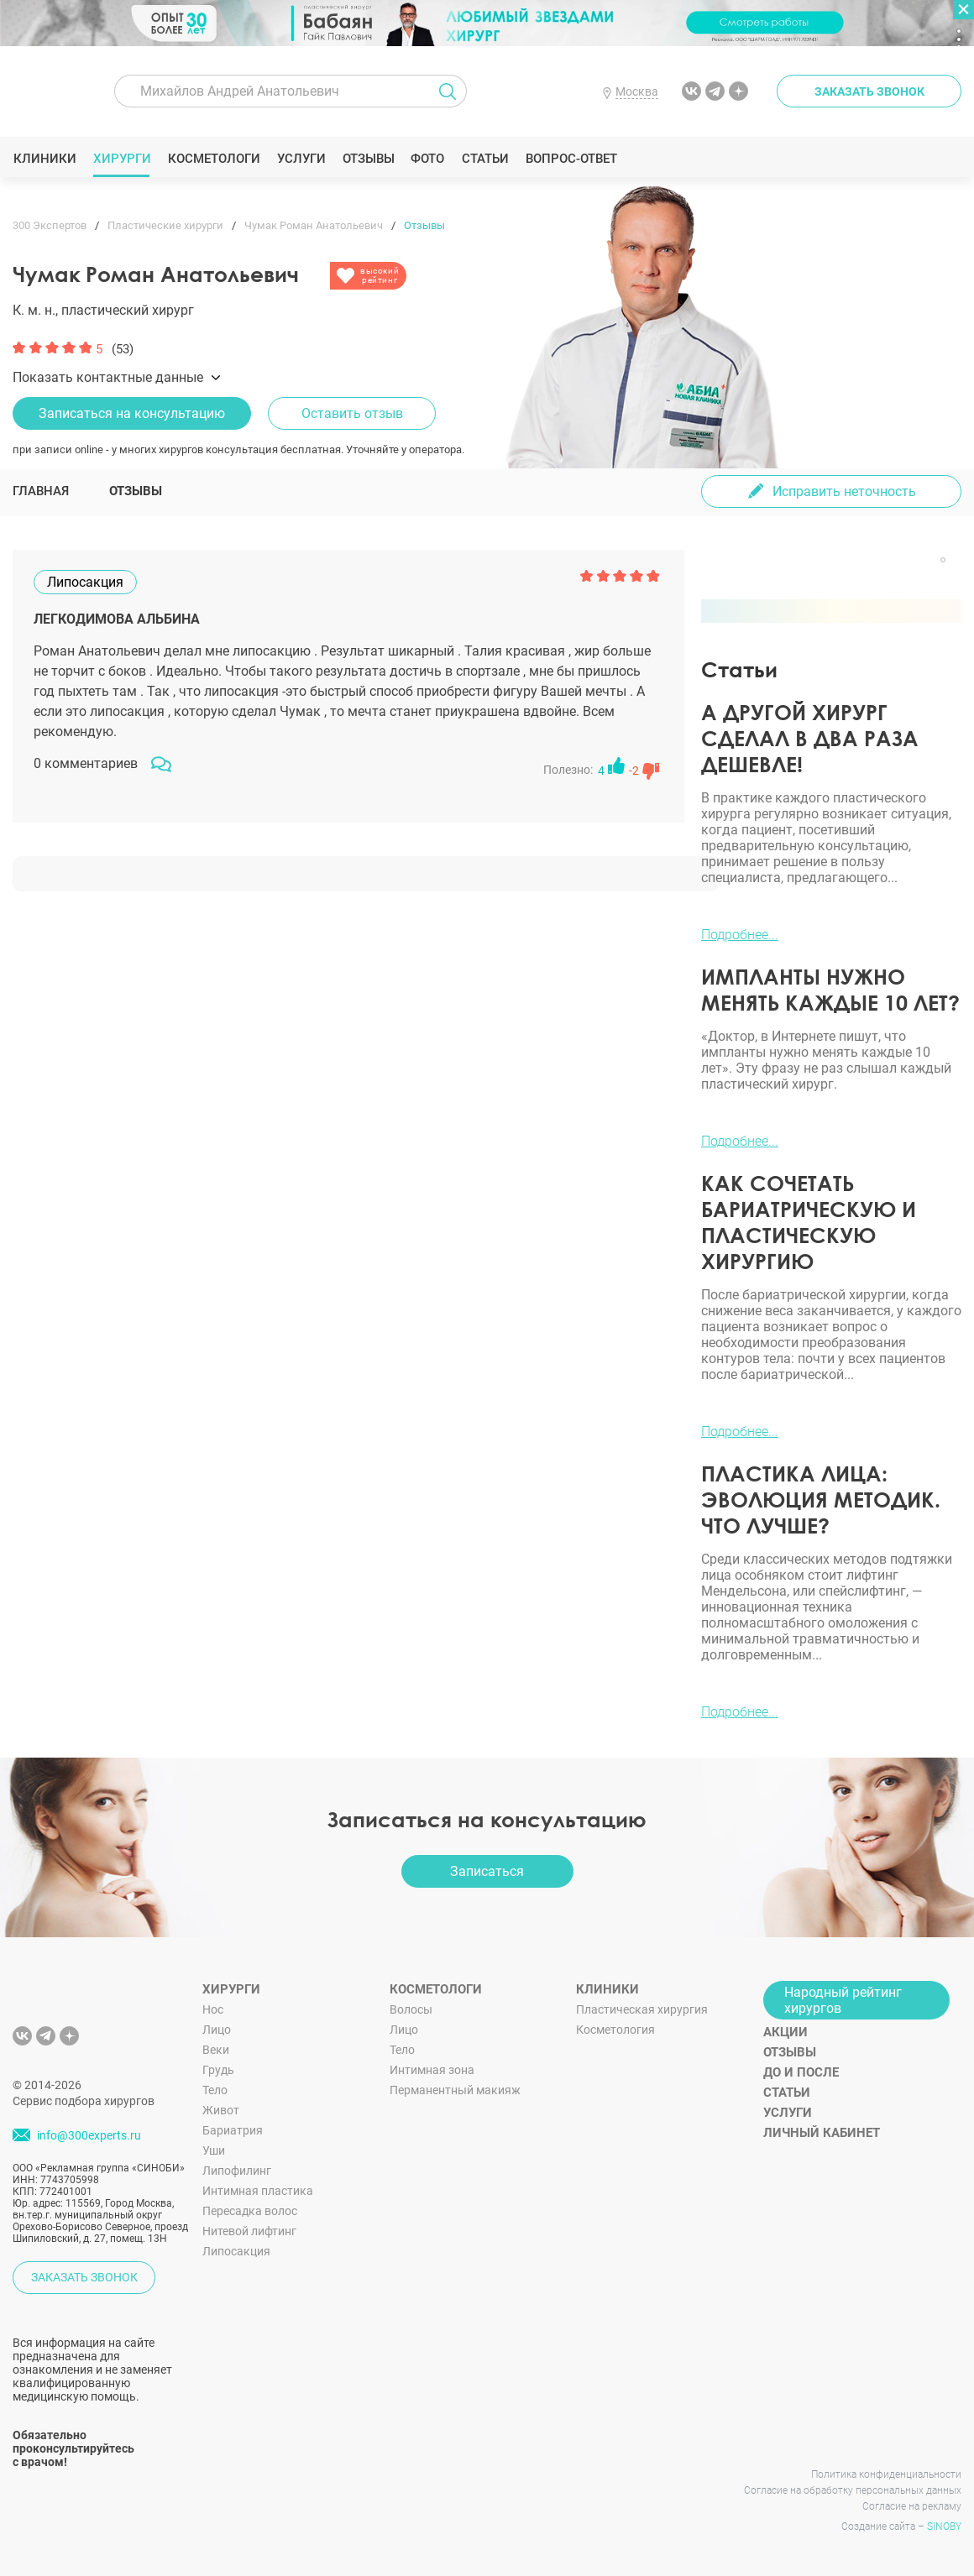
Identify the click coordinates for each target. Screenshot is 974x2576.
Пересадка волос (249, 2211)
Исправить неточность (844, 491)
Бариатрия (232, 2130)
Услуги (301, 158)
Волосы (411, 2009)
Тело (215, 2090)
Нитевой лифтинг (249, 2231)
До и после (801, 2072)
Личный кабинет (821, 2132)
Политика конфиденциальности (886, 2474)
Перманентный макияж (455, 2090)
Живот (220, 2110)
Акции (785, 2032)
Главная (41, 491)
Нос (212, 2009)
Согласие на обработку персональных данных (852, 2490)
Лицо (216, 2029)
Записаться (487, 1871)
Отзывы (368, 158)
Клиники (44, 158)
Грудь (218, 2070)
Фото (427, 158)
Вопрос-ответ (570, 158)
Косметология (615, 2029)
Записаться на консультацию (132, 413)
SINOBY (944, 2526)
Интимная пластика (257, 2190)
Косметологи (213, 158)
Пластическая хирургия (642, 2009)
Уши (213, 2150)
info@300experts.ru (89, 2135)
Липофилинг (236, 2170)
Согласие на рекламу (911, 2506)
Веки (215, 2049)
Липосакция (236, 2251)
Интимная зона (432, 2070)
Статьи (485, 158)
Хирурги (121, 158)
